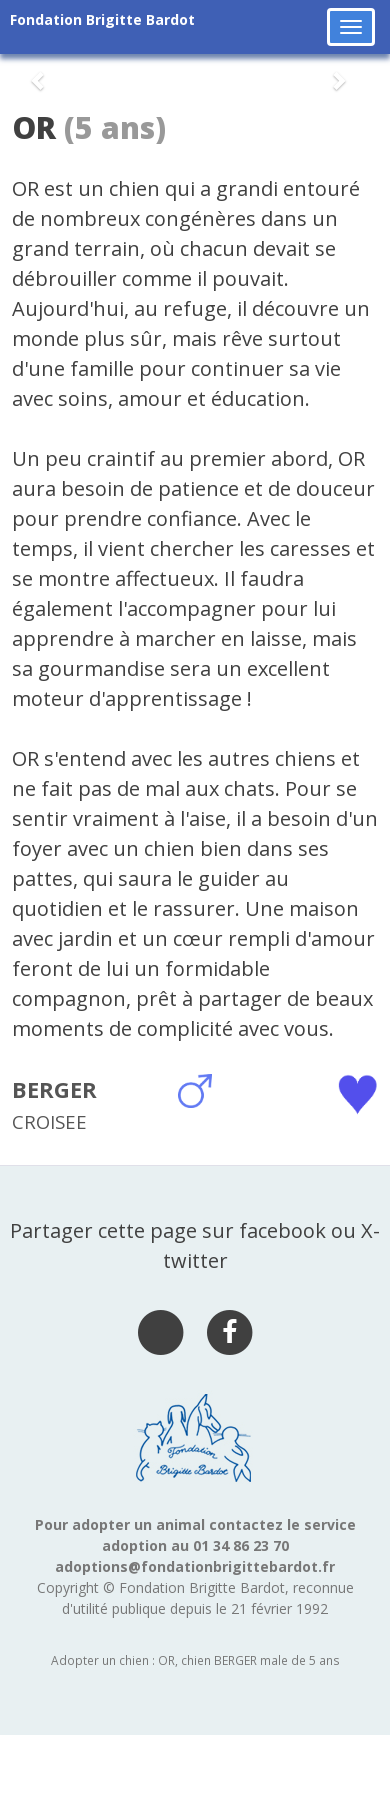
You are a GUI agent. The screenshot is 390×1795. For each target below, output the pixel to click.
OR (34, 127)
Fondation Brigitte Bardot (102, 19)
